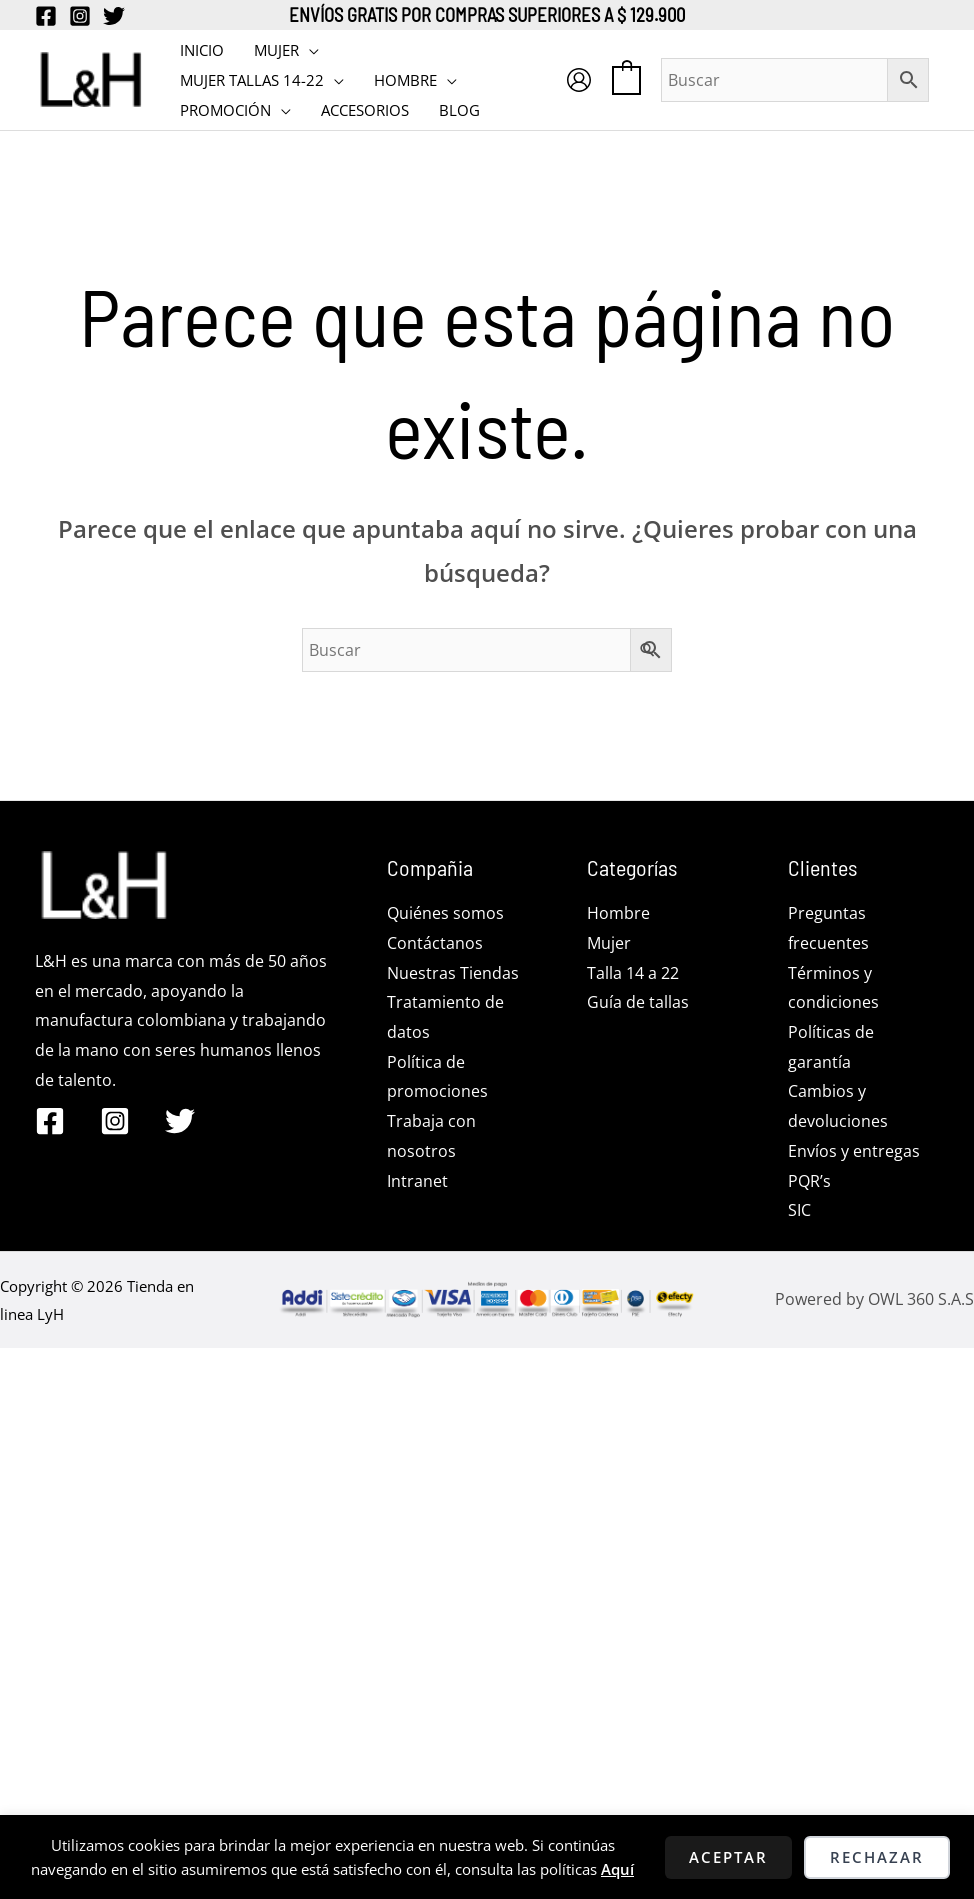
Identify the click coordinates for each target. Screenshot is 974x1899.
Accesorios (365, 110)
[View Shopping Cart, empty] (626, 79)
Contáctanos (435, 943)
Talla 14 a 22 (633, 973)
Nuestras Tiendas (453, 973)
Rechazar (877, 1857)
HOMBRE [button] (405, 80)
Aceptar (728, 1857)
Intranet (417, 1181)
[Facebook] (46, 16)
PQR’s (809, 1181)
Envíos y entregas (854, 1151)
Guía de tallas (638, 1002)
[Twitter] (114, 16)
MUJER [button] (276, 50)
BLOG (459, 110)
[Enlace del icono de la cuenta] (579, 80)
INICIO (202, 50)
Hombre (618, 913)
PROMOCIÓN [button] (225, 110)
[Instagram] (80, 16)
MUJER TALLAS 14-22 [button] (252, 80)
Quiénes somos (445, 913)
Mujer (609, 943)
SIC (799, 1210)
